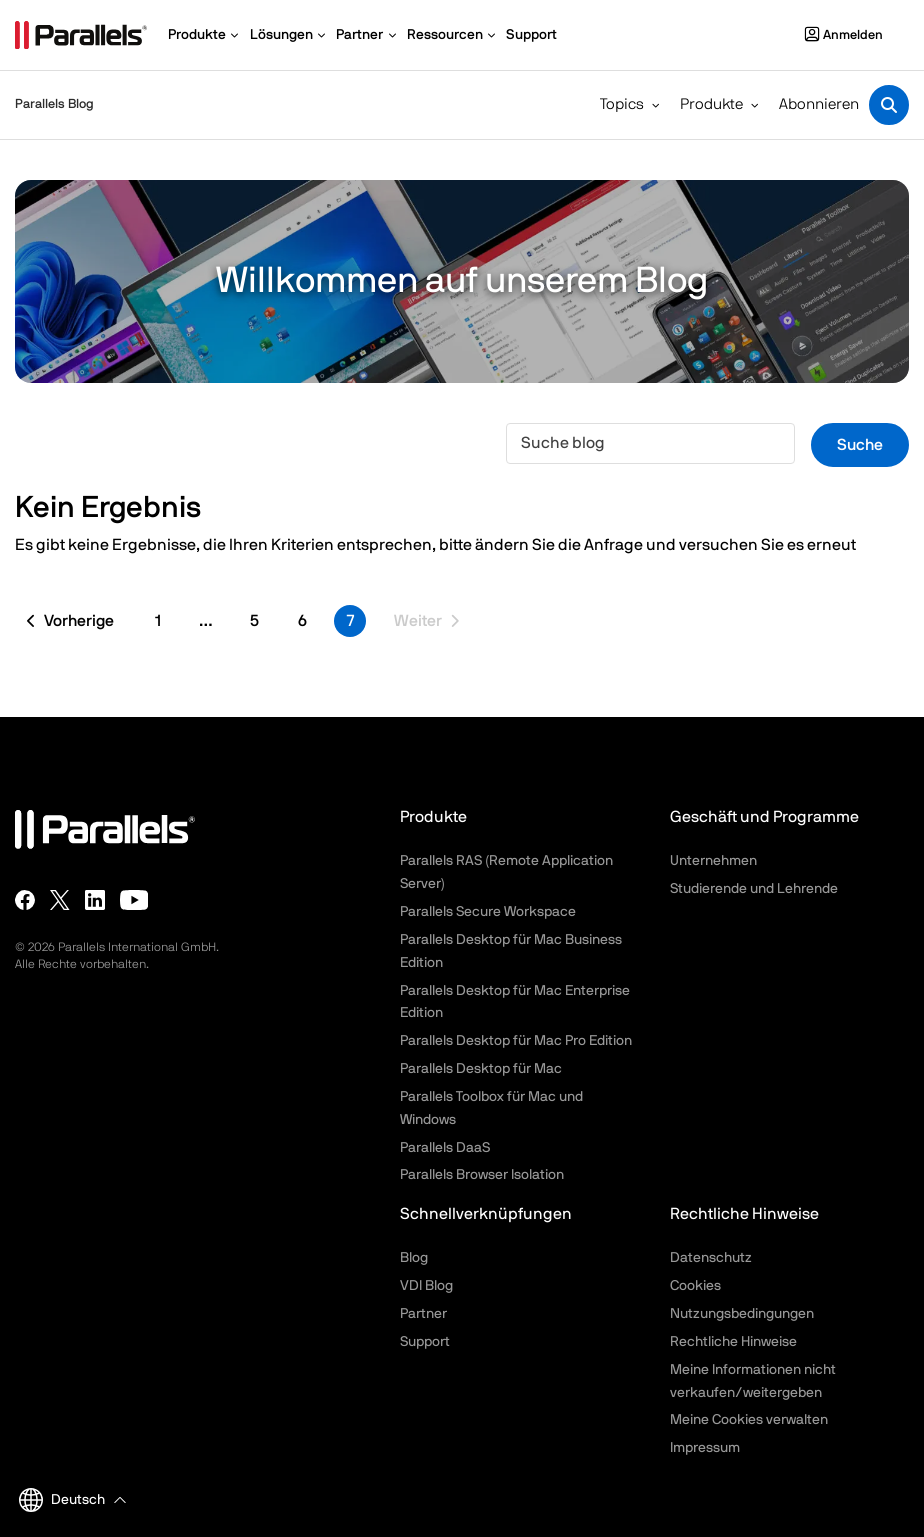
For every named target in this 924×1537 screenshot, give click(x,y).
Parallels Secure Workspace (488, 912)
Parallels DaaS (445, 1148)
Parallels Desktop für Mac (481, 1069)
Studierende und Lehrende (754, 889)
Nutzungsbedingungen (742, 1314)
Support (425, 1342)
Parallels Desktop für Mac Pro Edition (516, 1041)
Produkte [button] (711, 104)
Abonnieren (819, 104)
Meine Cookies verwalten (749, 1420)
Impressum (705, 1448)
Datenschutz (711, 1258)
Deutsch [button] (62, 1500)
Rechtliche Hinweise (733, 1342)
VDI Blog (426, 1286)
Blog (414, 1258)
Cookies (695, 1286)
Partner (423, 1314)
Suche (860, 445)
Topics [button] (622, 104)
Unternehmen (713, 861)
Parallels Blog (54, 104)
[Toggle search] (889, 105)
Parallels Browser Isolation (482, 1175)
